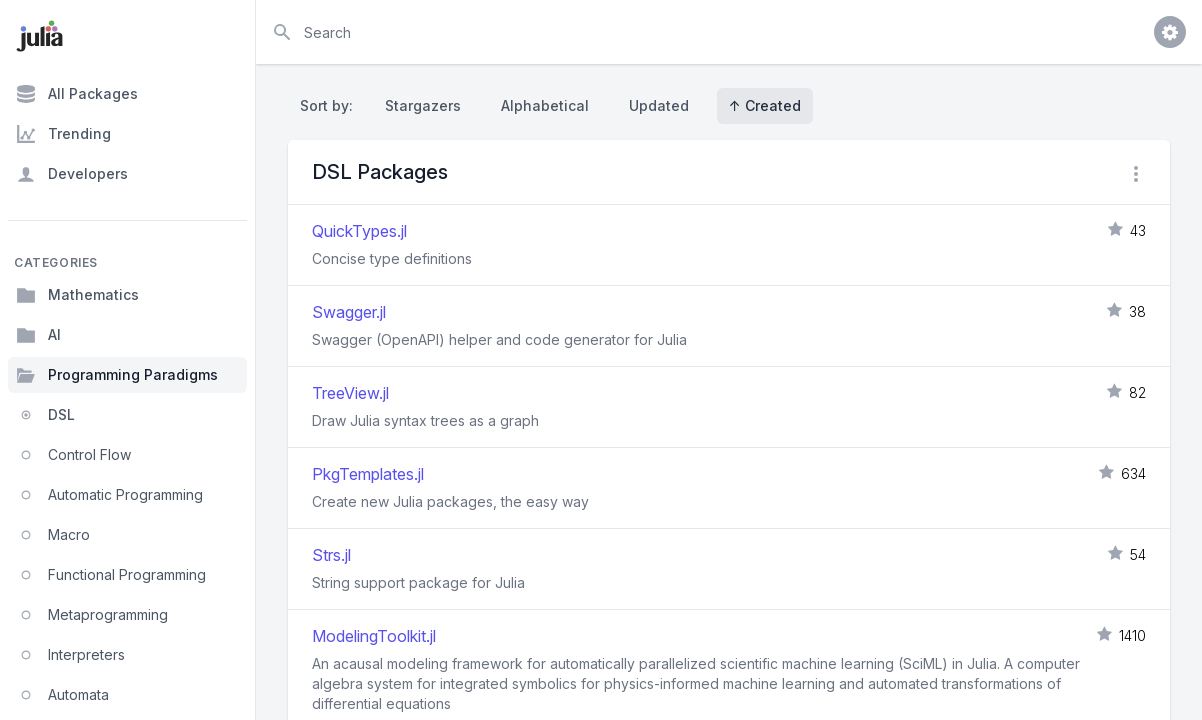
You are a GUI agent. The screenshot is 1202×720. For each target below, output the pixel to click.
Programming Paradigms (117, 375)
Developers (72, 174)
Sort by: (330, 105)
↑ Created (765, 105)
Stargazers (423, 105)
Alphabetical (545, 105)
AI (38, 335)
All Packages (77, 94)
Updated (659, 105)
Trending (63, 134)
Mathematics (77, 295)
